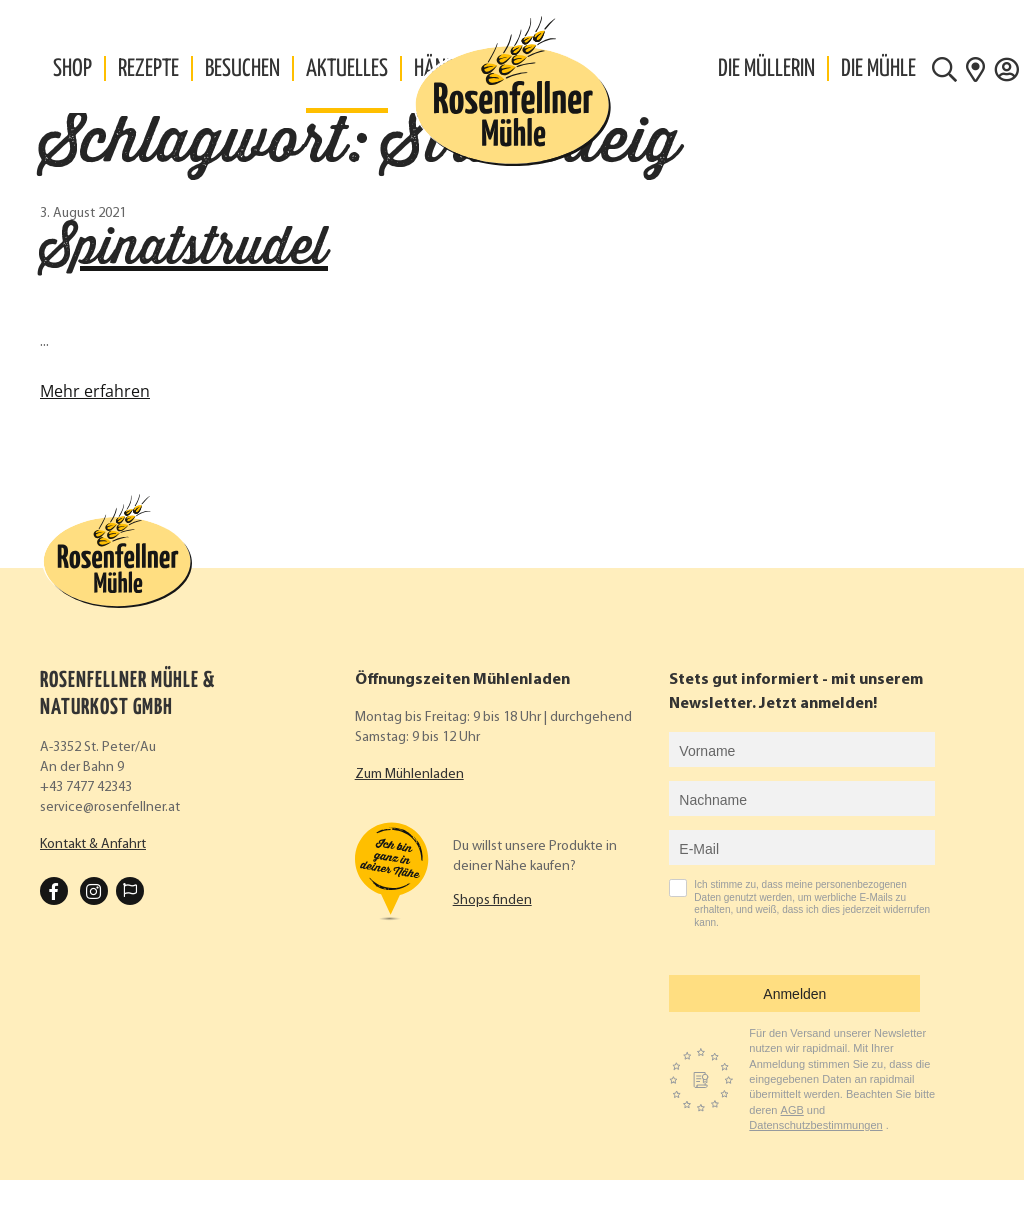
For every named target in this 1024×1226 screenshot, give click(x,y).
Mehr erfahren (95, 391)
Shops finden (492, 900)
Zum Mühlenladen (409, 774)
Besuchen (242, 69)
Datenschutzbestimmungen (815, 1125)
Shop (72, 69)
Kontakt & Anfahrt (93, 844)
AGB (792, 1110)
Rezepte (148, 69)
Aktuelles (347, 69)
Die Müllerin (766, 69)
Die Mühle (878, 69)
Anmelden (794, 994)
